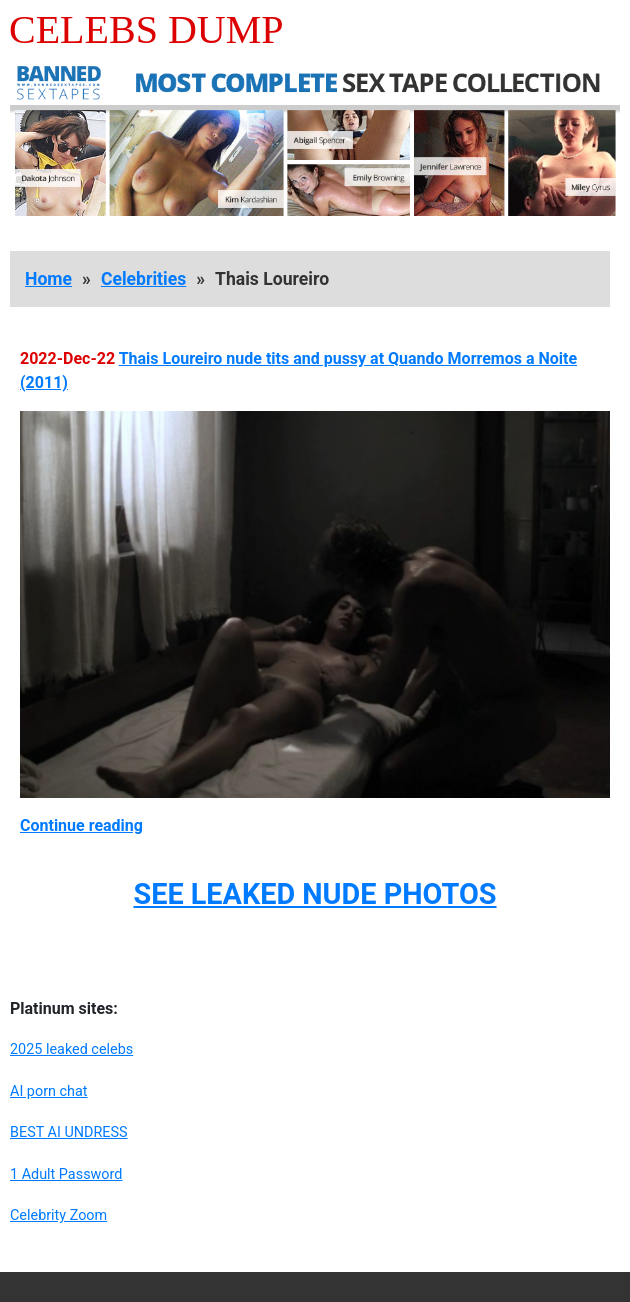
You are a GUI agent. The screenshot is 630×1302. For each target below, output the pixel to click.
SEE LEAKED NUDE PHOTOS (314, 894)
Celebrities (143, 279)
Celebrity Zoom (58, 1215)
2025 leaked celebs (71, 1049)
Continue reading (81, 825)
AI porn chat (49, 1091)
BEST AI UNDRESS (69, 1132)
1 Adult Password (66, 1174)
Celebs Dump (146, 29)
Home (48, 279)
